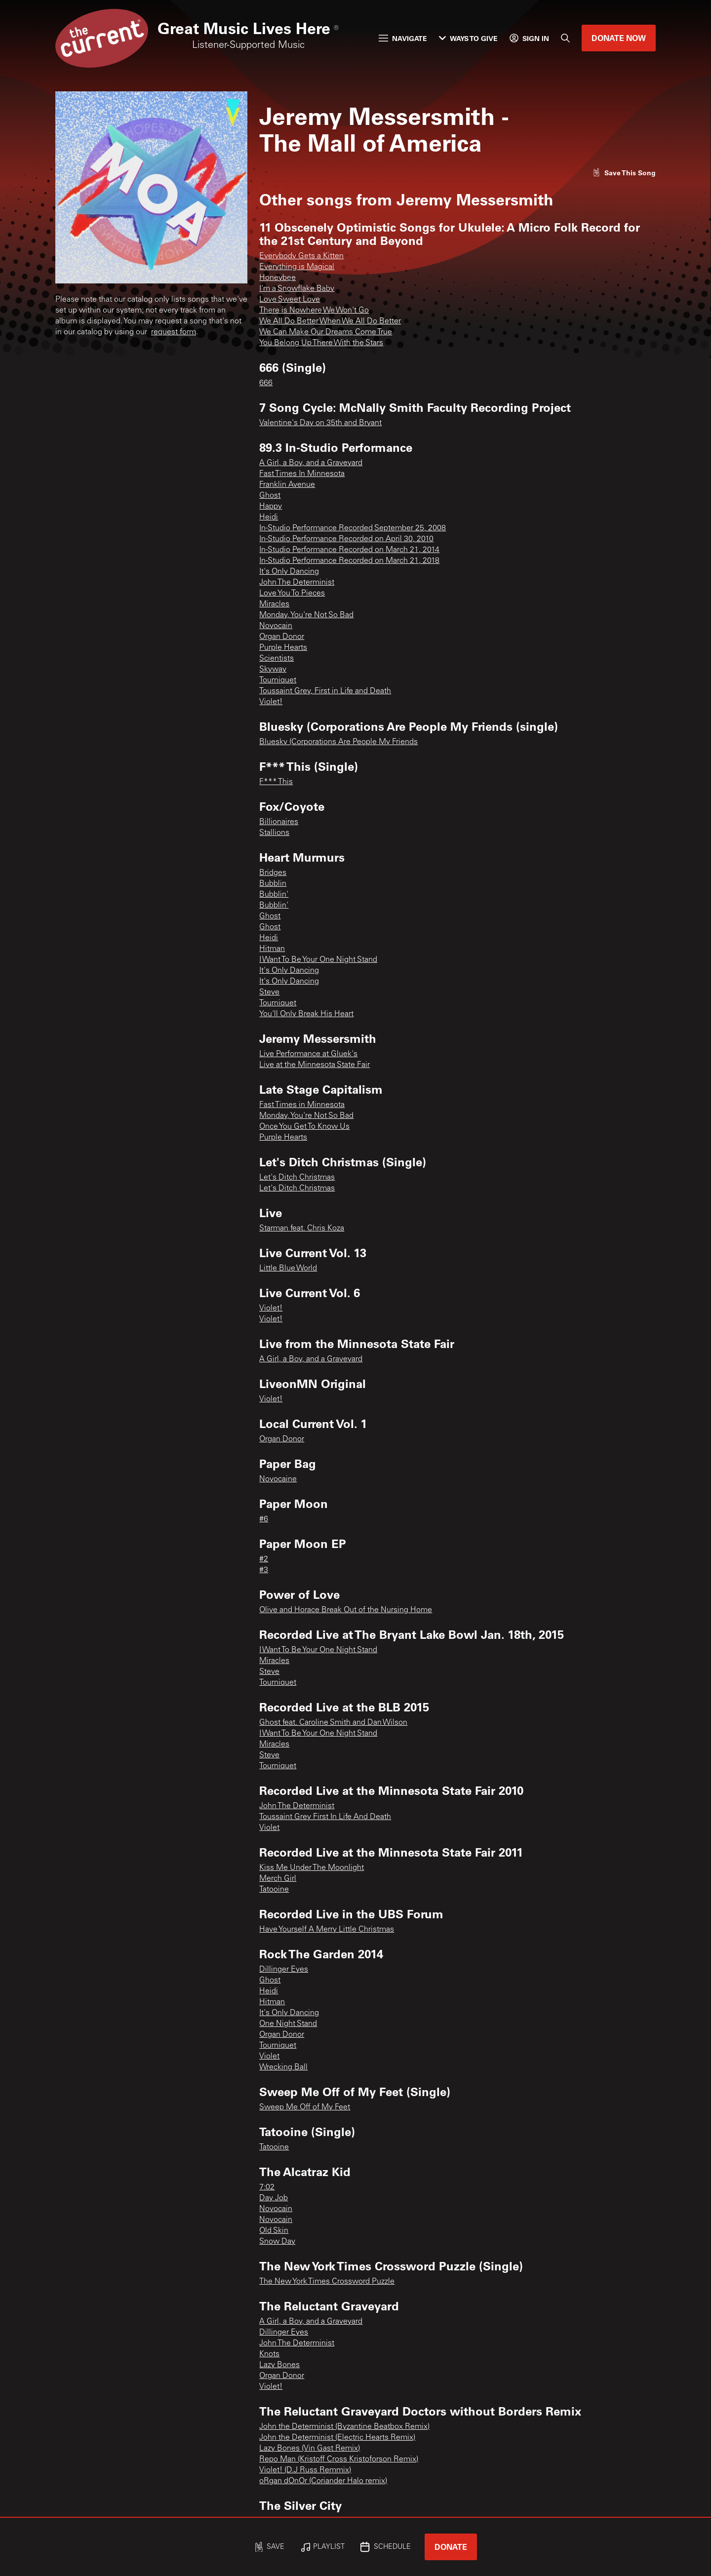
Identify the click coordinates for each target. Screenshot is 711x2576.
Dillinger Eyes (283, 1970)
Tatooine (274, 1890)
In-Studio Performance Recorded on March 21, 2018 (349, 561)
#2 (263, 1559)
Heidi (268, 517)
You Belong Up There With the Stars (321, 343)
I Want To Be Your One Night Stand (318, 960)
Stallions (274, 833)
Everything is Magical (296, 267)
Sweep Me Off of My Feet (304, 2107)
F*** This (276, 782)
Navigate (403, 38)
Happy (270, 507)
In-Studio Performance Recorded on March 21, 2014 (349, 550)
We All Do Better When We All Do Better (330, 321)
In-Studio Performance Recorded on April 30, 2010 (346, 539)
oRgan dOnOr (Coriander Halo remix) (323, 2481)
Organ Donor (281, 637)
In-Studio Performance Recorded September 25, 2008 (352, 528)
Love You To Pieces (292, 593)
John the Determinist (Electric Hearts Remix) (337, 2438)
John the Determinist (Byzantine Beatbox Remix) (344, 2427)
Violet (269, 1828)
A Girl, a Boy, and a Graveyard (310, 463)
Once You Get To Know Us (304, 1127)
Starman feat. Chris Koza (301, 1228)
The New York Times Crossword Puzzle (327, 2282)
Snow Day (277, 2242)
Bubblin (272, 884)
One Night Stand (288, 2024)
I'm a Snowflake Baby (296, 289)
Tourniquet (277, 680)
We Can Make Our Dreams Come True (325, 332)
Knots (269, 2354)
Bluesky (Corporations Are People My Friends (338, 742)
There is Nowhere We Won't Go (314, 311)
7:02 (267, 2187)
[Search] (565, 38)
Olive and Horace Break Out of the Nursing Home (345, 1610)
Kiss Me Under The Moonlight (311, 1868)
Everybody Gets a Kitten (301, 256)
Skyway (272, 670)
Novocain (275, 626)
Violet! (270, 702)
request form (173, 332)
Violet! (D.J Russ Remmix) (305, 2470)
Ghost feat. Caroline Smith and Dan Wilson (333, 1723)
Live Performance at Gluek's (308, 1054)
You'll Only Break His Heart (306, 1014)
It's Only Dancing (289, 572)
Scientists (276, 659)
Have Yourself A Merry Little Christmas (326, 1930)
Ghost (269, 496)
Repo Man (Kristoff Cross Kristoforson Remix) (338, 2459)
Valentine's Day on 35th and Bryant (320, 423)
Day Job (273, 2198)
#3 (263, 1570)
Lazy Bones (279, 2365)
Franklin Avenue (287, 485)
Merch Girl (277, 1879)
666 (266, 383)
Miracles (274, 604)
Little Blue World (288, 1268)
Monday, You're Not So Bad (306, 615)
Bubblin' (273, 895)
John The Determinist (296, 583)
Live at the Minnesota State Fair (314, 1065)
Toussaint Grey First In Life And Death (325, 1817)
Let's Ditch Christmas (297, 1178)
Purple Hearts (283, 648)
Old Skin (273, 2231)
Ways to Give (468, 38)
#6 (263, 1519)
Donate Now (619, 38)
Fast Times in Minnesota (302, 1105)
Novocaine (278, 1479)
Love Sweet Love (289, 300)
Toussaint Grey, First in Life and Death (325, 691)
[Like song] (624, 172)
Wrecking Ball (283, 2067)
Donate (450, 2546)
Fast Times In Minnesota (302, 474)
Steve (269, 992)
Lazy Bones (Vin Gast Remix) (309, 2449)
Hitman (272, 949)
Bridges (272, 873)
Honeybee (277, 278)
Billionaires (278, 822)
